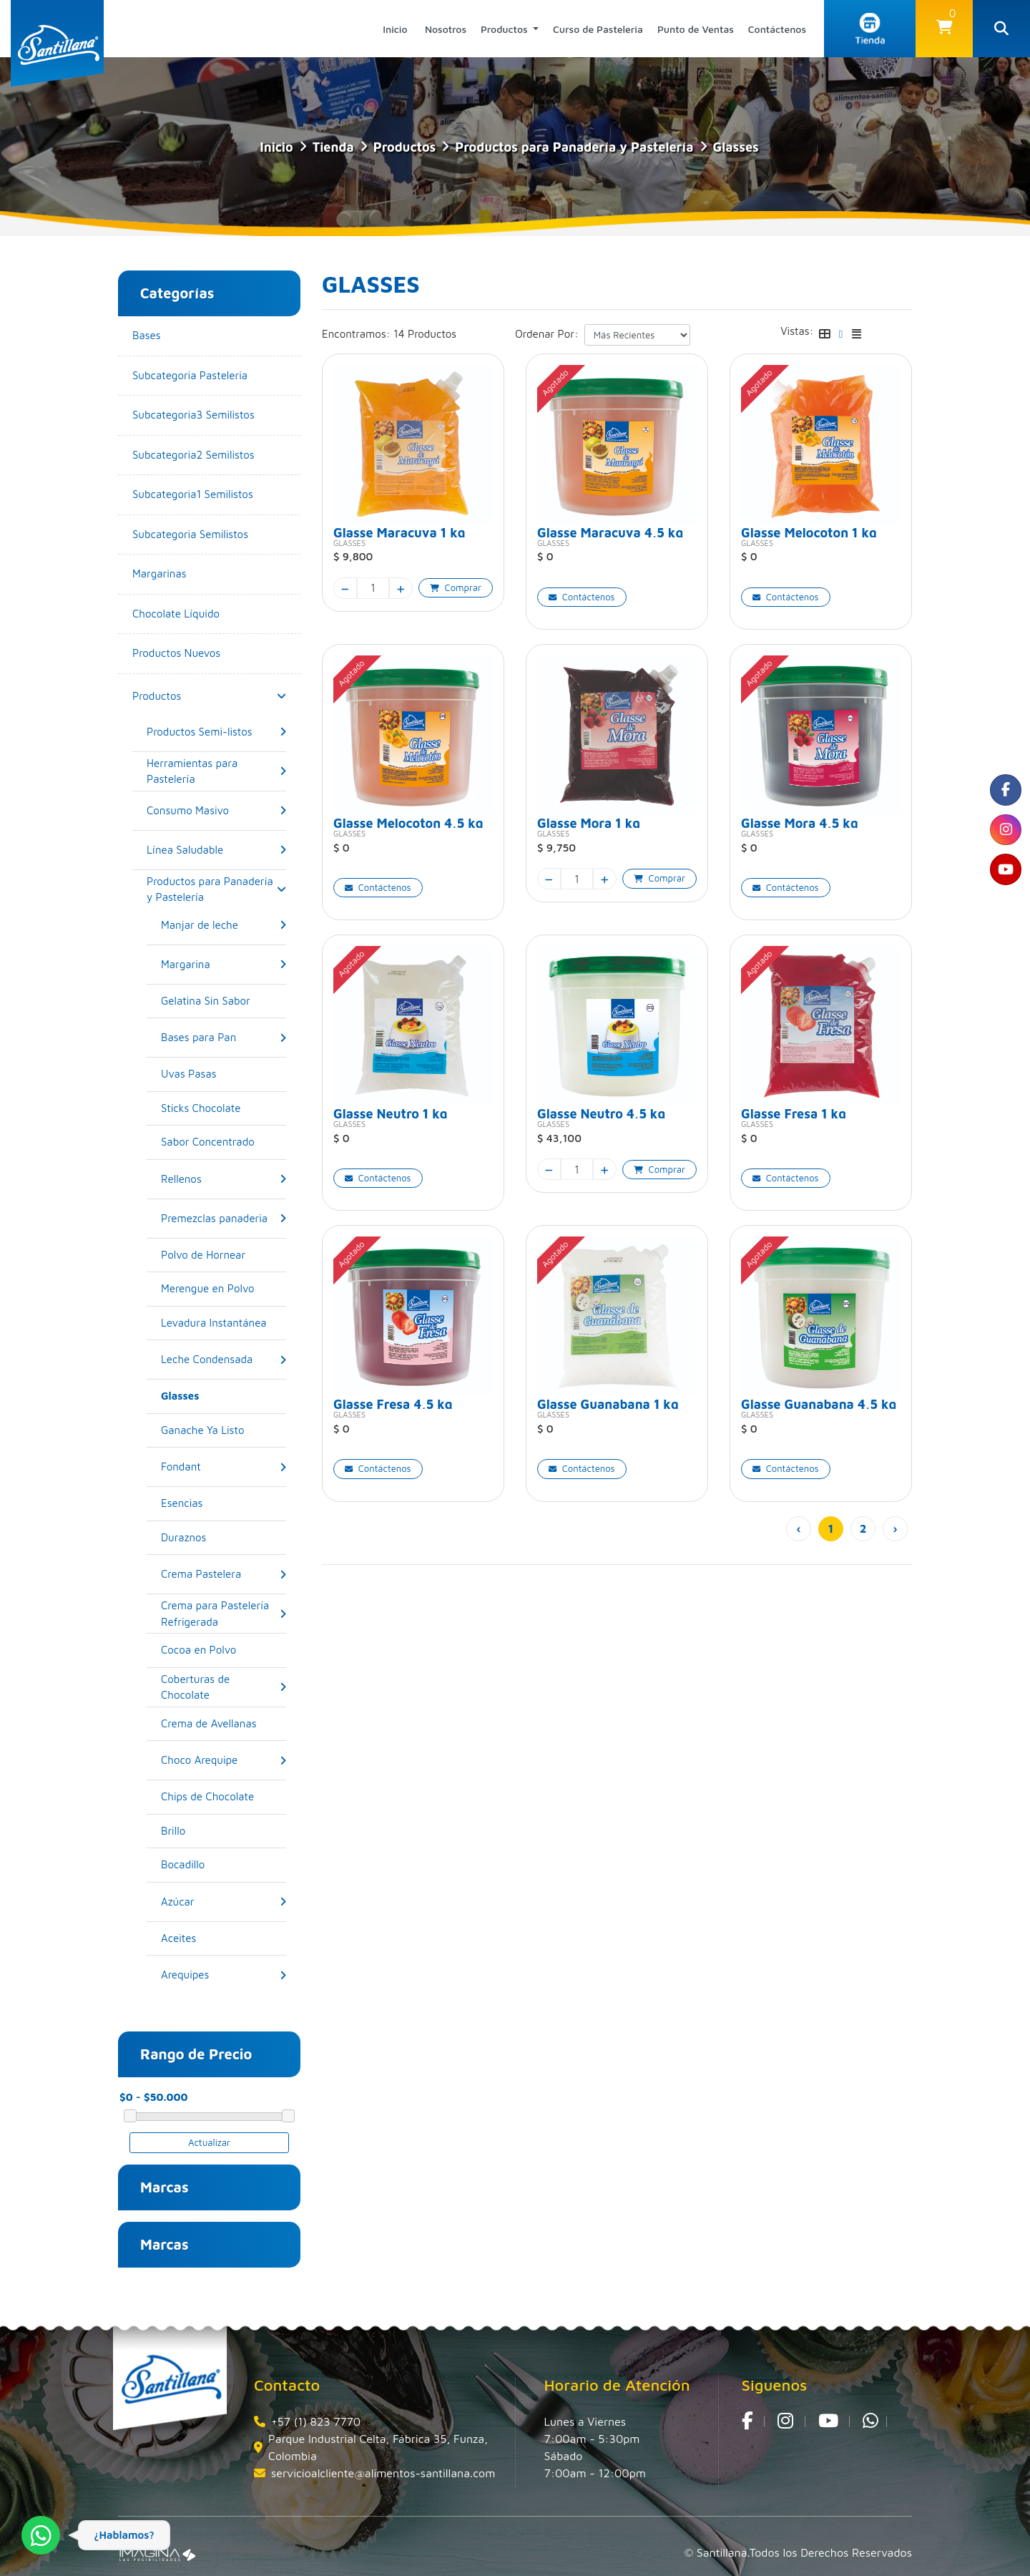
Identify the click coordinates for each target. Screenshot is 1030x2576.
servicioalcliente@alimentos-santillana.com (383, 2473)
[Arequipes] (185, 1975)
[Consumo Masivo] (188, 810)
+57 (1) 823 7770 (315, 2421)
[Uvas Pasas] (223, 1074)
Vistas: (796, 331)
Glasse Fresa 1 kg (793, 1112)
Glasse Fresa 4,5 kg (392, 1403)
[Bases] (209, 336)
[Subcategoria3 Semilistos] (209, 415)
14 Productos (424, 334)
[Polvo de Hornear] (223, 1255)
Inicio (395, 29)
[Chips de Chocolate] (223, 1797)
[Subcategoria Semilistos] (209, 535)
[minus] (345, 588)
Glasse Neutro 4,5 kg (601, 1112)
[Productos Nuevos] (209, 653)
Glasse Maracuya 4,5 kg (610, 531)
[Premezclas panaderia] (214, 1218)
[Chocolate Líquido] (209, 614)
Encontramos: (356, 334)
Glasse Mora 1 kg (588, 822)
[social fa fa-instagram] (1005, 832)
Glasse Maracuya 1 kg (399, 531)
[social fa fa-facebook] (1005, 791)
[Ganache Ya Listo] (223, 1431)
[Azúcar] (178, 1901)
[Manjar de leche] (199, 925)
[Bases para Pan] (198, 1038)
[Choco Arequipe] (199, 1760)
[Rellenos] (181, 1179)
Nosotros (445, 29)
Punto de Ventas (695, 29)
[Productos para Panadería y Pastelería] (213, 889)
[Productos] (156, 696)
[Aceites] (223, 1939)
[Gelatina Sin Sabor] (223, 1001)
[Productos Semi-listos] (199, 731)
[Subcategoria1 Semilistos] (209, 495)
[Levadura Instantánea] (223, 1323)
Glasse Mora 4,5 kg (799, 822)
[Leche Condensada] (206, 1360)
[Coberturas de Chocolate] (220, 1687)
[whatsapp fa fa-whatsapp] (870, 2421)
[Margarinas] (209, 574)
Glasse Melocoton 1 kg (809, 531)
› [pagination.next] (895, 1528)
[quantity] (373, 588)
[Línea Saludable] (185, 849)
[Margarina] (185, 964)
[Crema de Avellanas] (223, 1724)
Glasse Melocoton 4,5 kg (408, 822)
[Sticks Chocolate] (223, 1109)
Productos (506, 29)
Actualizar (209, 2142)
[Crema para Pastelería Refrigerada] (220, 1614)
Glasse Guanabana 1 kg (608, 1403)
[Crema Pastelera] (201, 1574)
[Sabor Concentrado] (223, 1142)
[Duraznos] (223, 1538)
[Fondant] (181, 1467)
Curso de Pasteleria (598, 29)
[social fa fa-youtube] (1005, 874)
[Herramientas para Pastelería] (213, 771)
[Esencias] (223, 1504)
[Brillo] (223, 1831)
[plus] (401, 588)
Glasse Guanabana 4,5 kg (818, 1403)
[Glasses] (223, 1396)
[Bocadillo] (223, 1865)
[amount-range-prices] (182, 2098)
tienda (333, 147)
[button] (944, 28)
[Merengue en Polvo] (223, 1289)
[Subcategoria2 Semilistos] (209, 455)
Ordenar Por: (547, 334)
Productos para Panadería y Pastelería (574, 147)
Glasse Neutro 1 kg (390, 1112)
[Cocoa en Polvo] (223, 1650)
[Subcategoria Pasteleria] (209, 376)
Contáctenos (777, 29)
